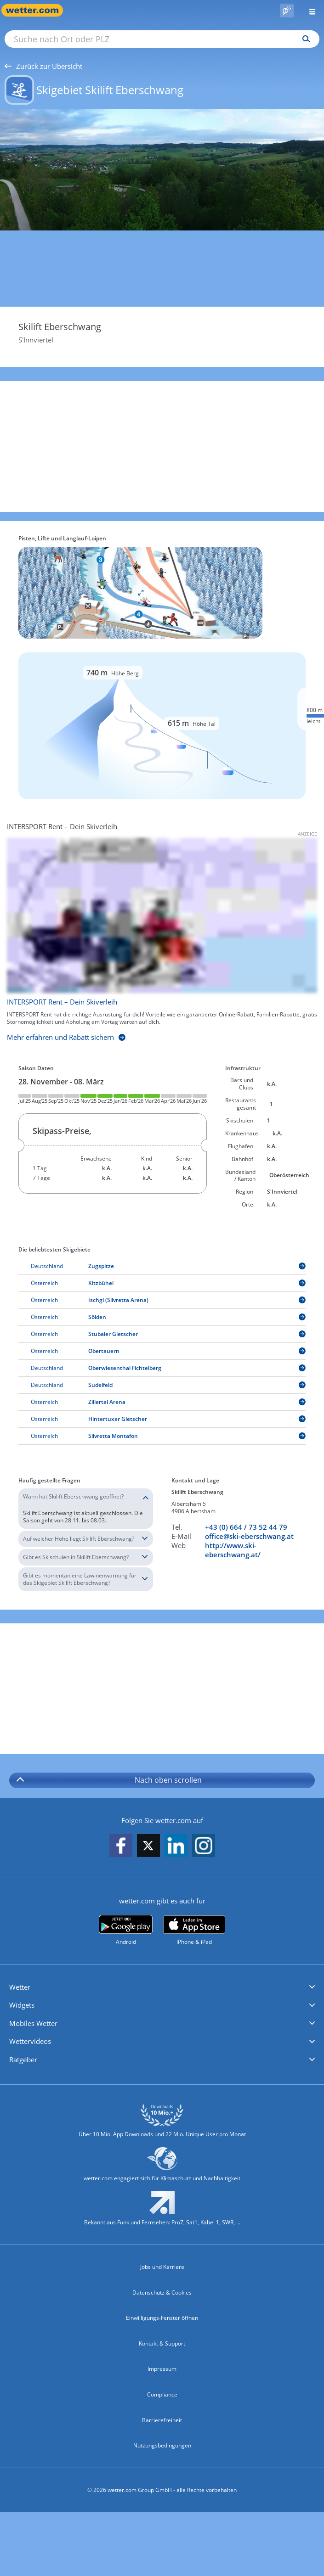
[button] (162, 1987)
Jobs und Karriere (162, 2267)
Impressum (162, 2369)
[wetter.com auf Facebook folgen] (120, 1846)
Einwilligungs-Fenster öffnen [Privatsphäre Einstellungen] (162, 2318)
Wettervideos (30, 2041)
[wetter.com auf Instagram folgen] (203, 1846)
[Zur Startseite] (37, 10)
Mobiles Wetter (33, 2023)
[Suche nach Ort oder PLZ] (162, 39)
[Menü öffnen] (309, 10)
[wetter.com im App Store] (194, 1930)
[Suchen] (304, 39)
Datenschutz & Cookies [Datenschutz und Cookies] (162, 2292)
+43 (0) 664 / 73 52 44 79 (246, 1527)
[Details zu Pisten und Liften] (162, 725)
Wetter (19, 1987)
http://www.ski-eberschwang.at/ (233, 1550)
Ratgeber (23, 2059)
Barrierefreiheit (162, 2420)
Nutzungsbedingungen (162, 2445)
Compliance (162, 2394)
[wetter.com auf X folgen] (148, 1848)
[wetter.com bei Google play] (126, 1930)
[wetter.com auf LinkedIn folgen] (176, 1846)
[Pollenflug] (287, 10)
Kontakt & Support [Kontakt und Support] (162, 2343)
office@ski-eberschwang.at (249, 1536)
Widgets (21, 2004)
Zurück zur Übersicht (43, 66)
